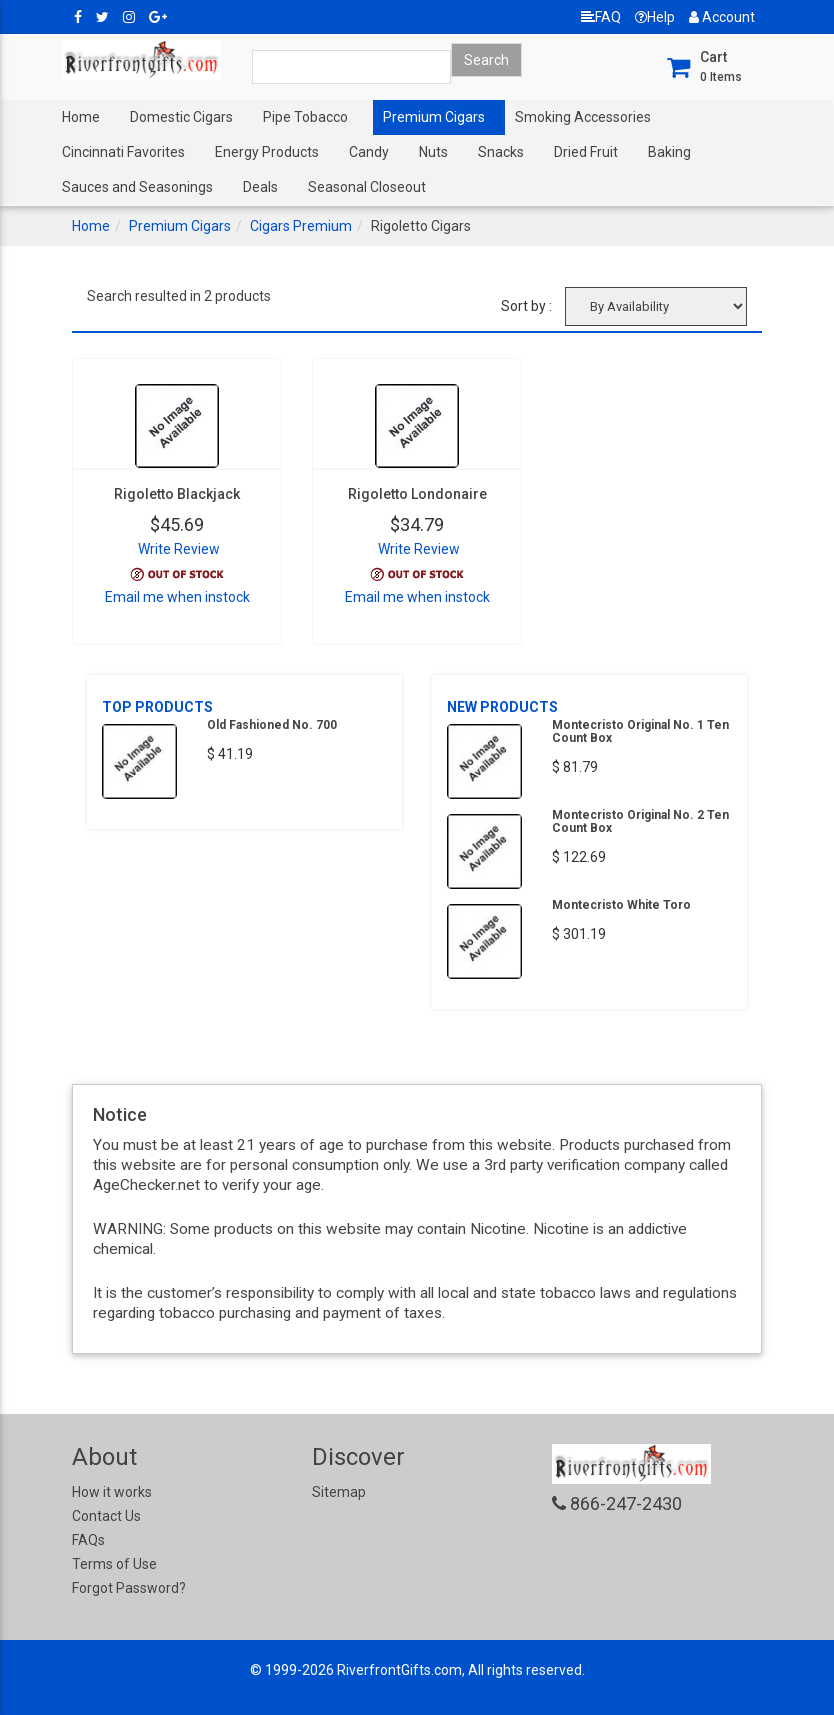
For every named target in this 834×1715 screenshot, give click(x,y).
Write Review (179, 549)
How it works (112, 1492)
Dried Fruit (586, 152)
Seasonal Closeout (367, 187)
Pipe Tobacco (305, 117)
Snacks (501, 152)
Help (655, 17)
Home (81, 117)
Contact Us (106, 1516)
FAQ (601, 17)
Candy (369, 152)
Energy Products (267, 152)
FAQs (88, 1540)
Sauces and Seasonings (137, 187)
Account (722, 17)
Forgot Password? (129, 1588)
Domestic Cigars (181, 117)
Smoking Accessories (583, 117)
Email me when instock (177, 597)
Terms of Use (114, 1564)
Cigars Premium (301, 226)
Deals (260, 187)
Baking (669, 152)
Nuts (433, 152)
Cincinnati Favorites (123, 152)
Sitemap (339, 1492)
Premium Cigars (434, 117)
